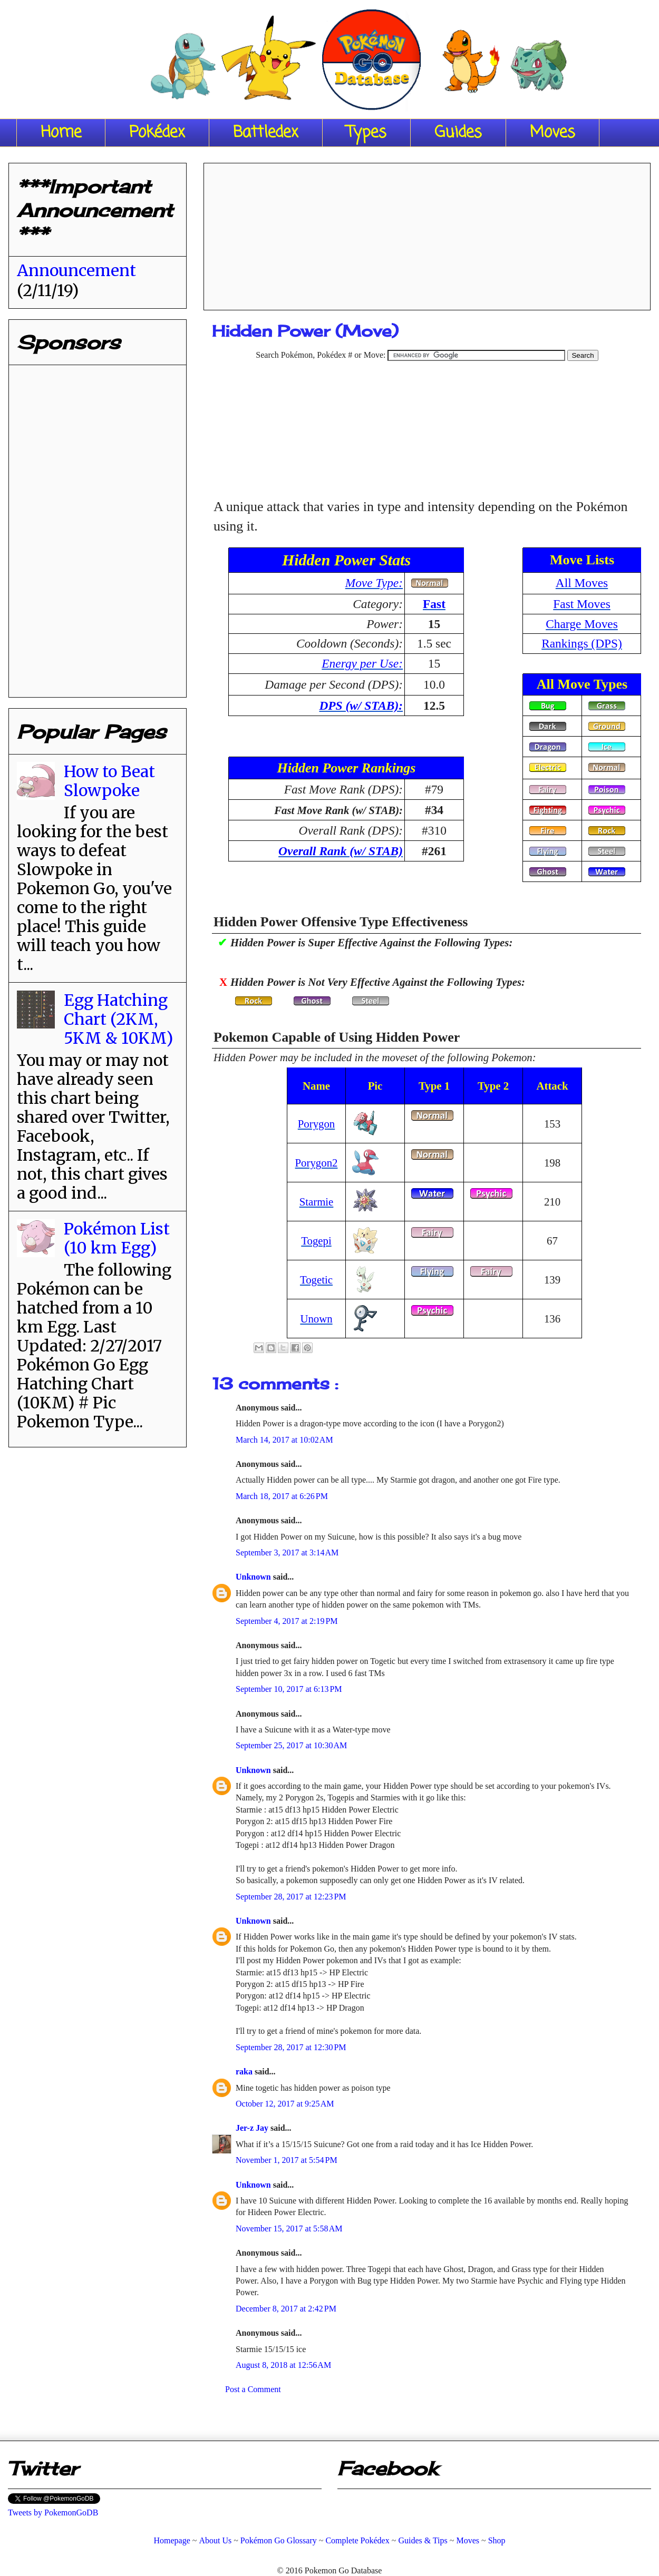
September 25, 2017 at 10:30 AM (291, 1745)
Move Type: (374, 583)
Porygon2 (316, 1163)
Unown (316, 1319)
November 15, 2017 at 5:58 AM (289, 2228)
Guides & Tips (422, 2540)
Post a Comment (253, 2389)
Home (61, 133)
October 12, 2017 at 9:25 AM (285, 2103)
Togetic (316, 1280)
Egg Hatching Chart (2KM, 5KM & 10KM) (118, 1019)
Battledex (265, 133)
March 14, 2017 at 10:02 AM (284, 1439)
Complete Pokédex (357, 2540)
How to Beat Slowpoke (109, 780)
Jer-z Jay (253, 2127)
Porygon (316, 1124)
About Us (215, 2540)
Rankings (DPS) (581, 643)
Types (366, 133)
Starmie (316, 1202)
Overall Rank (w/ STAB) (340, 851)
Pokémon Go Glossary (278, 2540)
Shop (497, 2540)
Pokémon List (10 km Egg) (117, 1238)
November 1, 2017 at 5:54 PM (286, 2160)
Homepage (171, 2540)
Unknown (254, 1576)
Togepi (316, 1241)
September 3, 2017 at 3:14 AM (287, 1552)
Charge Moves (582, 624)
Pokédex (157, 133)
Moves (552, 133)
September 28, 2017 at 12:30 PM (291, 2047)
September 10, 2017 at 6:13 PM (289, 1688)
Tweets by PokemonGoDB (53, 2512)
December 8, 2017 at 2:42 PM (286, 2308)
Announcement (76, 270)
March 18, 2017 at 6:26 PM (282, 1496)
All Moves (582, 583)
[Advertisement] (427, 233)
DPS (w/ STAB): (361, 705)
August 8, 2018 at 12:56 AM (283, 2364)
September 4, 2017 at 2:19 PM (287, 1621)
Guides (458, 133)
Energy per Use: (362, 663)
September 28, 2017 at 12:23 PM (291, 1896)
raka (245, 2071)
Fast (434, 604)
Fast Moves (581, 604)
